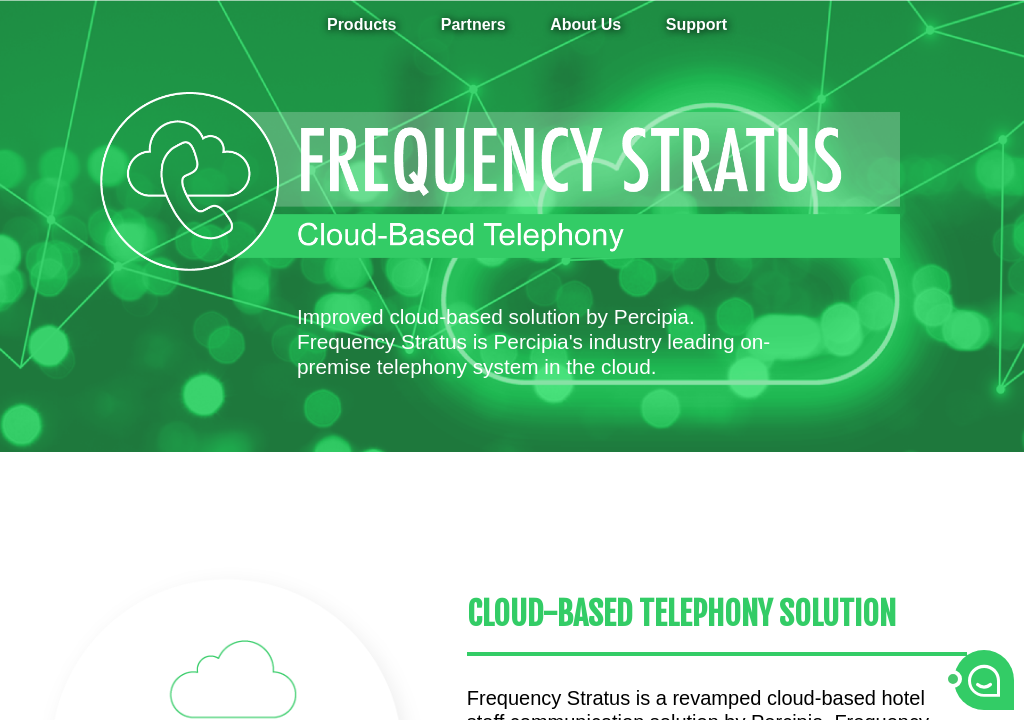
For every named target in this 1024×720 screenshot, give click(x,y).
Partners (473, 24)
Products (361, 24)
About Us (585, 24)
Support (696, 24)
